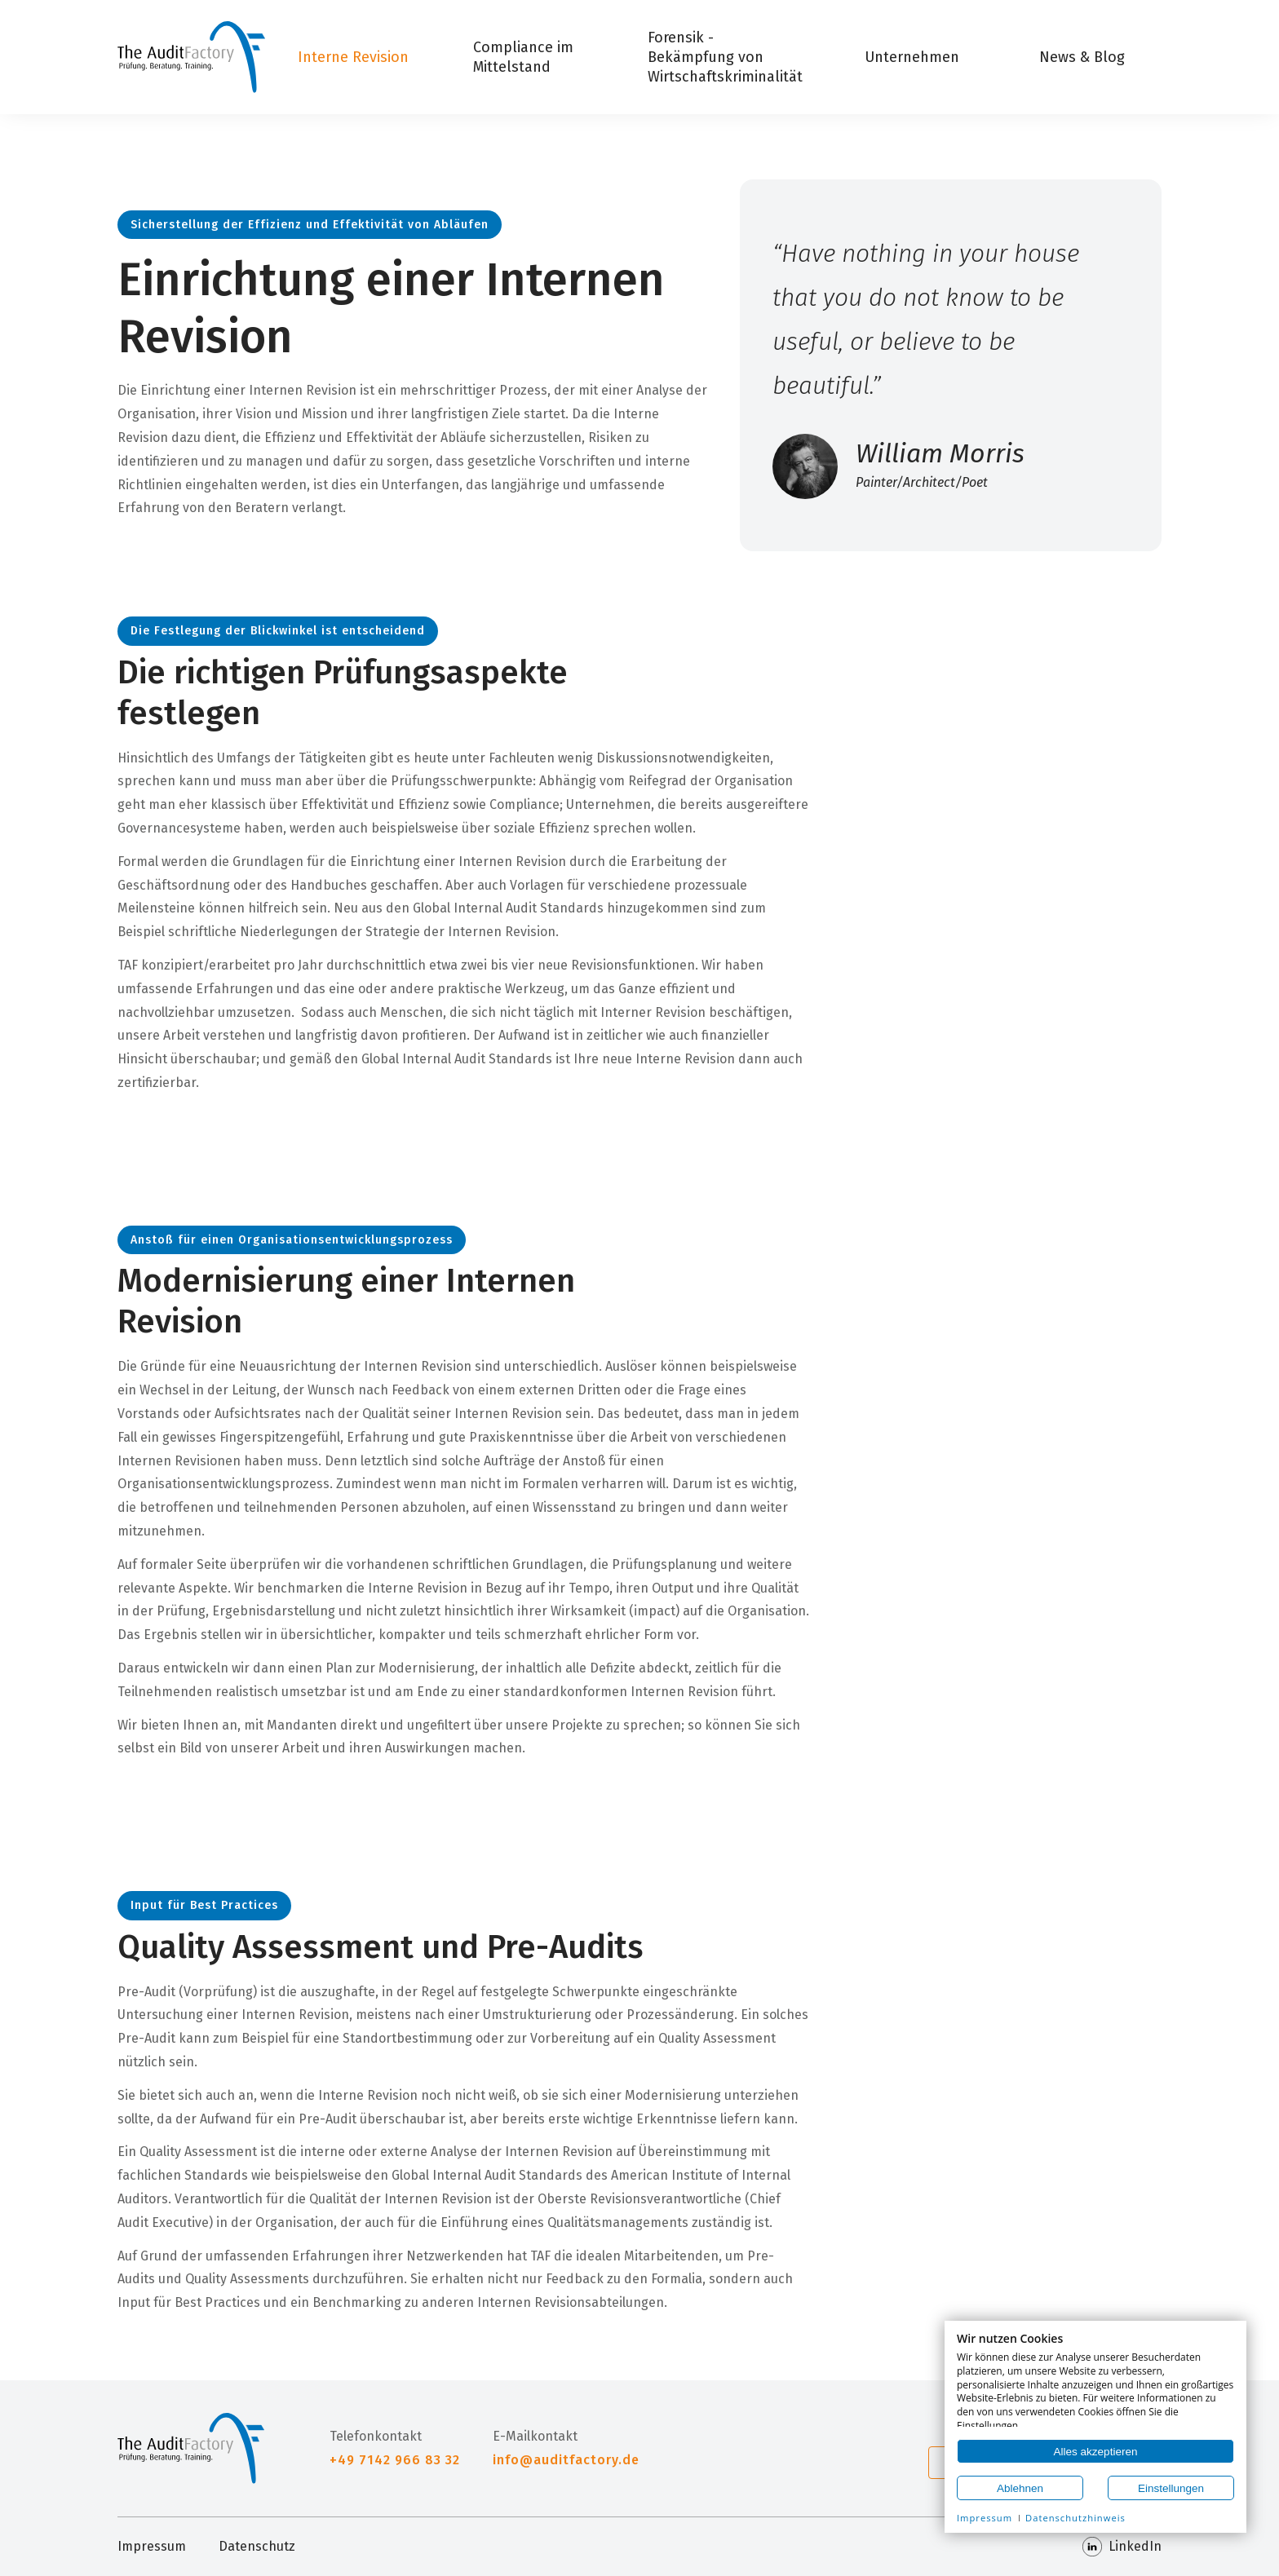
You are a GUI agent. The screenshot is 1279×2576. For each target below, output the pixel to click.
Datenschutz (257, 2546)
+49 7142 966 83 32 (395, 2460)
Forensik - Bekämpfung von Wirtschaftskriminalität (725, 57)
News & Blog (1082, 57)
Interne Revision (353, 57)
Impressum (151, 2546)
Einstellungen (1171, 2488)
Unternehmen (912, 57)
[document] (1095, 2380)
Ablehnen (1020, 2488)
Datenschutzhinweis (1075, 2518)
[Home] (191, 57)
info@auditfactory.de (566, 2460)
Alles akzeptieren (1096, 2452)
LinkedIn (1122, 2546)
